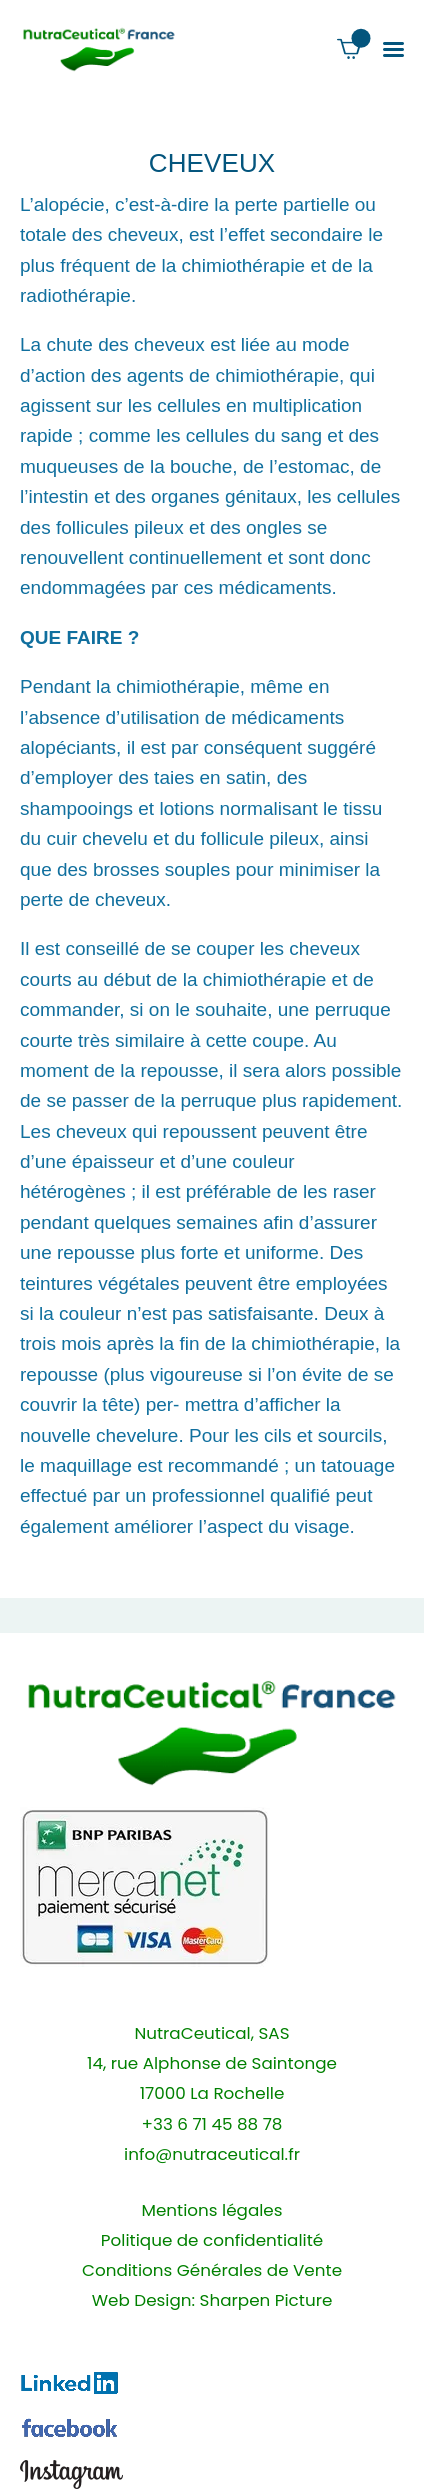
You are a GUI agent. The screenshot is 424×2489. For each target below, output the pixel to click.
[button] (393, 49)
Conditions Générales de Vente (212, 2270)
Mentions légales (211, 2210)
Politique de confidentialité (212, 2240)
